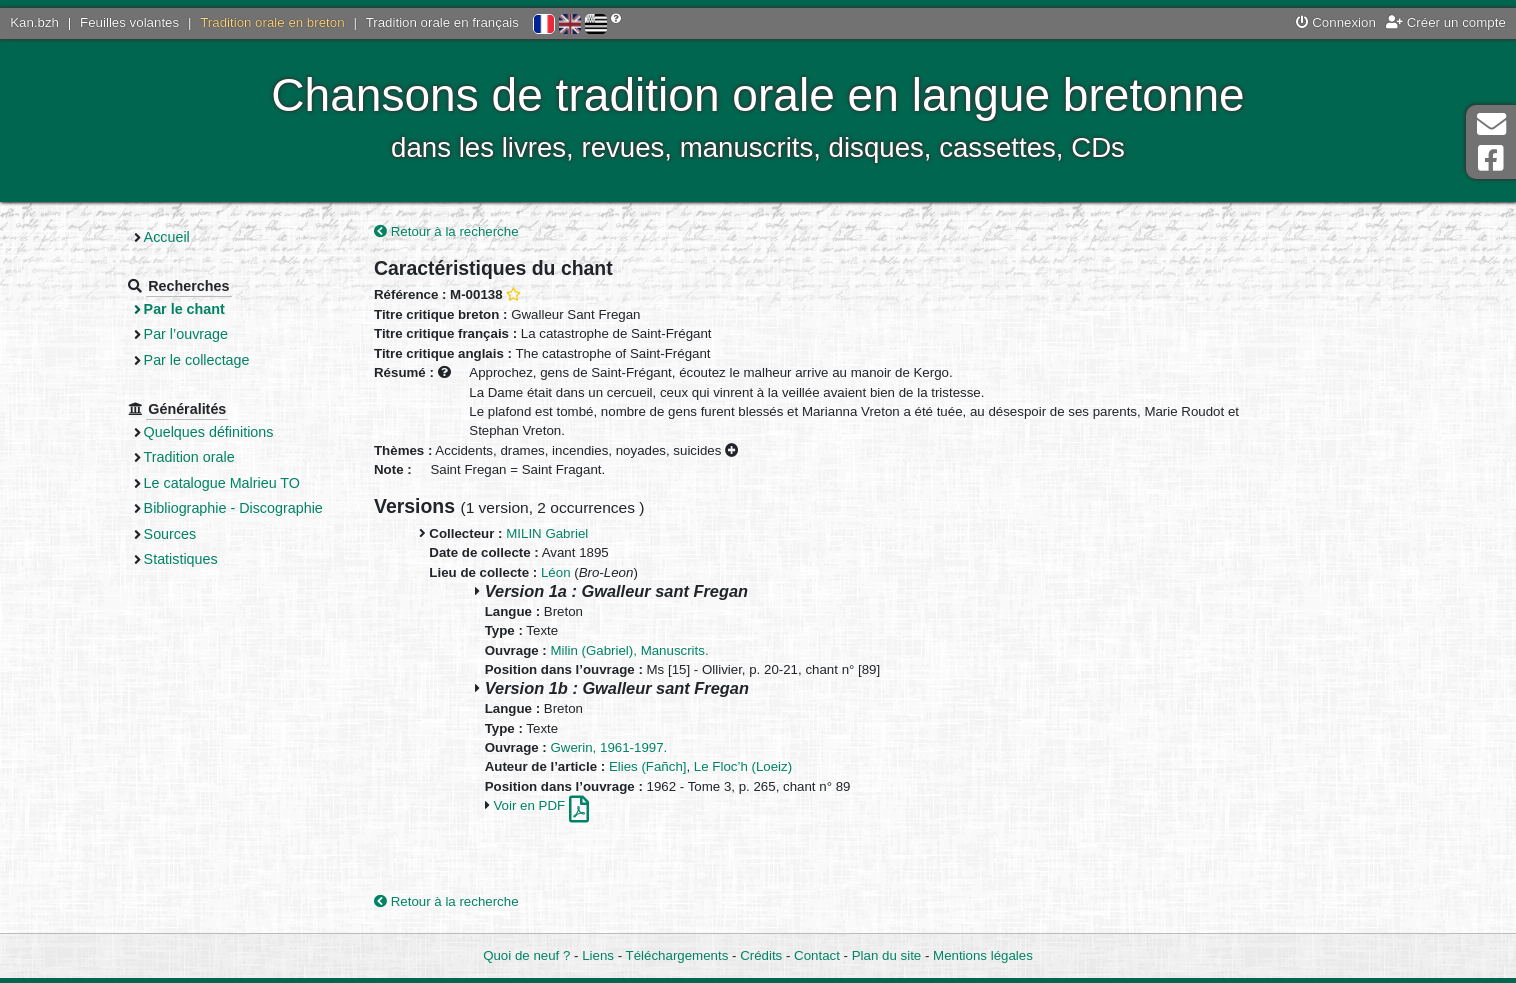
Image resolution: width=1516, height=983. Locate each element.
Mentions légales (983, 955)
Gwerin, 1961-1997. (609, 747)
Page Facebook (1491, 158)
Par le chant (184, 309)
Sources (170, 534)
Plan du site (886, 955)
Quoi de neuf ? (526, 955)
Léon (556, 572)
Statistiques (181, 559)
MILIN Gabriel (547, 533)
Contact (817, 955)
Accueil (167, 237)
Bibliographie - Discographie (233, 508)
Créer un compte (1446, 22)
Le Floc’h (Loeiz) (743, 766)
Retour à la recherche (446, 231)
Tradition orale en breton (272, 22)
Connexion (1336, 22)
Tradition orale (189, 457)
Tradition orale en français (442, 22)
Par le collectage (197, 360)
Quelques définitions (209, 432)
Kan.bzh (34, 22)
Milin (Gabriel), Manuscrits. (630, 650)
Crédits (761, 955)
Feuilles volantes (129, 22)
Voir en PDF (540, 805)
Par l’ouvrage (186, 334)
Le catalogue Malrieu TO (222, 483)
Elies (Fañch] (648, 766)
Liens (598, 955)
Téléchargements (677, 955)
